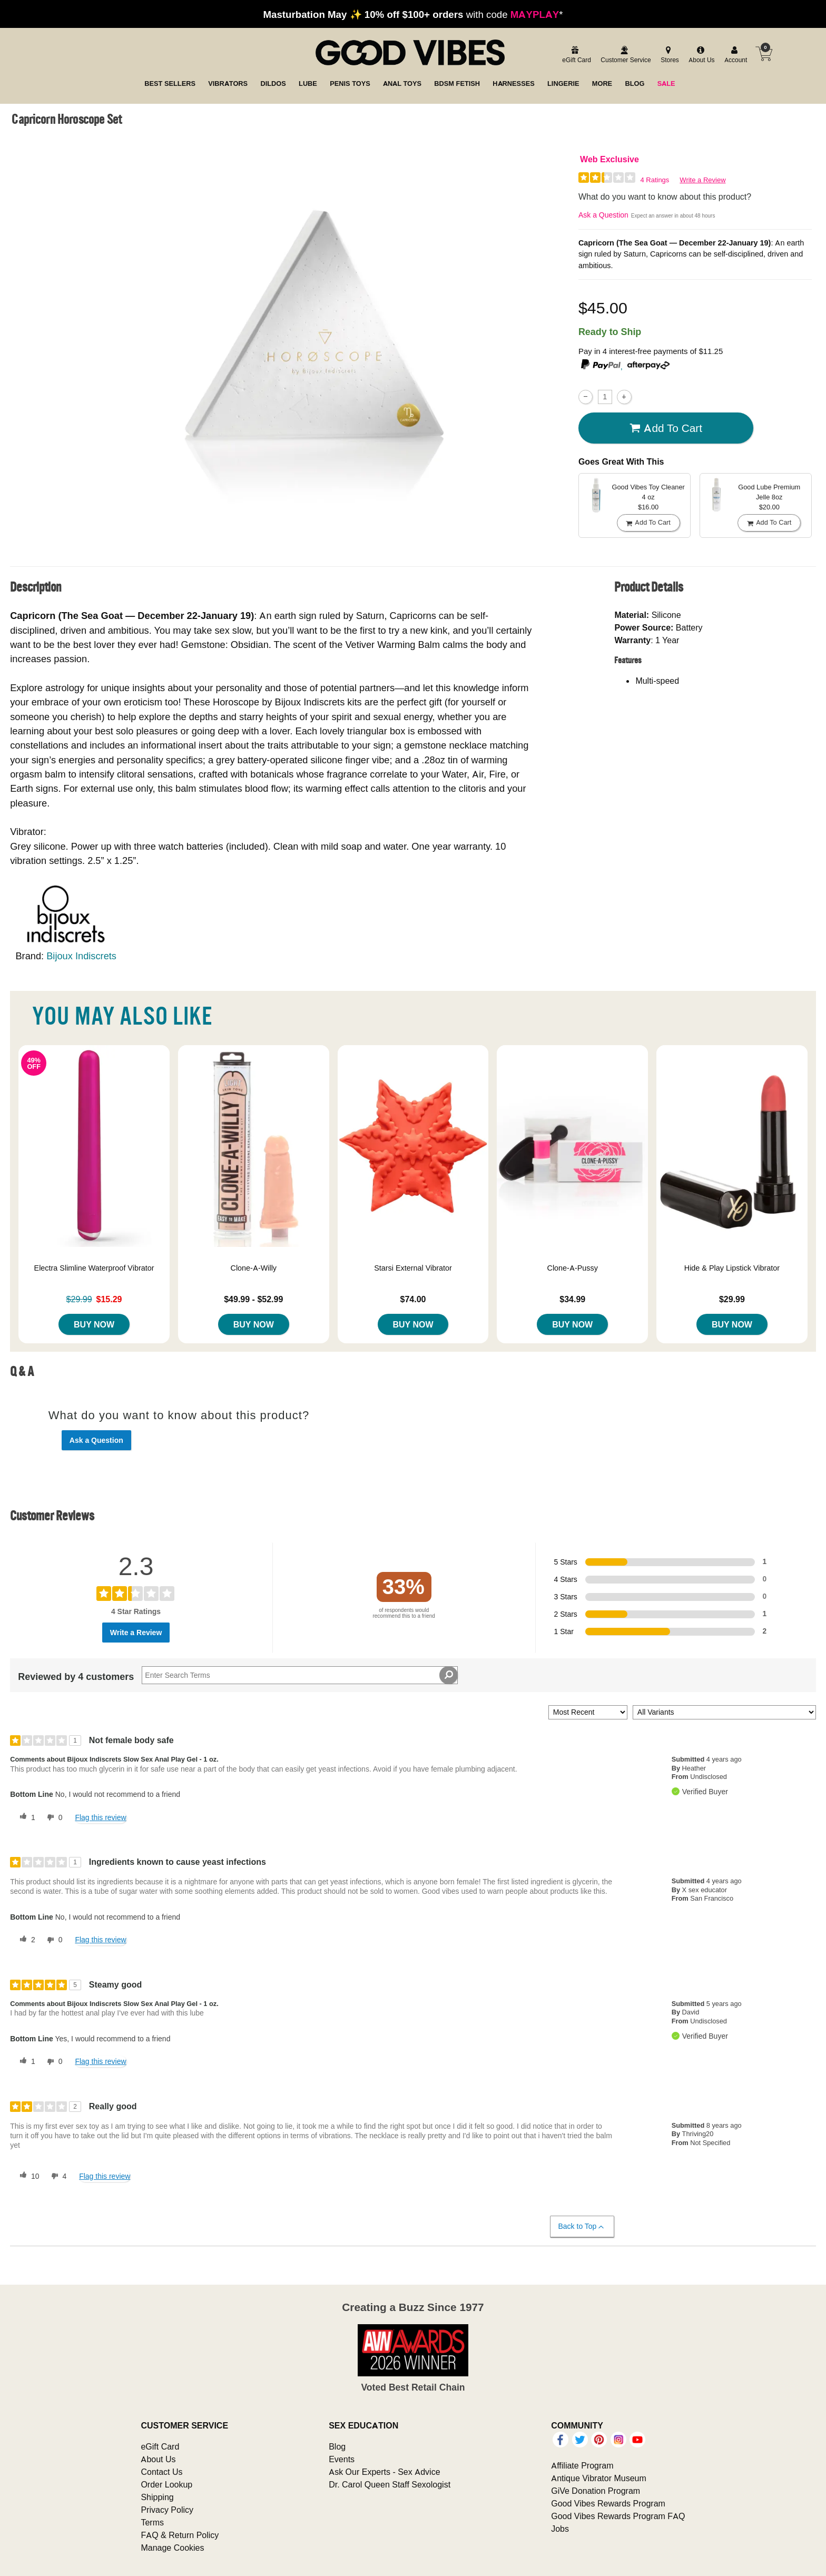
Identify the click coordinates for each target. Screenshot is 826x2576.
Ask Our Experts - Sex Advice (384, 2471)
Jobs (560, 2528)
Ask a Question (603, 215)
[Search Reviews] (300, 1675)
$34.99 (572, 1299)
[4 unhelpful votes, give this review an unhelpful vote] (57, 2176)
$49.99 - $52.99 (253, 1299)
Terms (152, 2522)
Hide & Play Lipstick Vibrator (732, 1268)
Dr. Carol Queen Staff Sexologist (389, 2484)
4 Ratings (654, 180)
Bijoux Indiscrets (81, 956)
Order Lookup (166, 2484)
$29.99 (732, 1299)
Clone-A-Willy (253, 1268)
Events (342, 2459)
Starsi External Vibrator (413, 1268)
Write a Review (702, 180)
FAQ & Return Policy (180, 2535)
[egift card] (575, 55)
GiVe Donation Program (595, 2490)
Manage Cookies (172, 2547)
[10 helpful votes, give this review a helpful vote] (27, 2176)
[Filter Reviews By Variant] (724, 1712)
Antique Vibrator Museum (598, 2478)
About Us (158, 2459)
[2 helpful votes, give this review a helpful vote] (25, 1940)
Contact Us (161, 2471)
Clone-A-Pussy (572, 1268)
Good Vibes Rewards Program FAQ (618, 2516)
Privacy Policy (167, 2509)
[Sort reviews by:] (587, 1712)
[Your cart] (763, 53)
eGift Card (160, 2446)
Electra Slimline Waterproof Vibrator (94, 1268)
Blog (337, 2446)
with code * (413, 14)
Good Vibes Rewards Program (608, 2503)
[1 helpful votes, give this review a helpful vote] (25, 1817)
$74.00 (413, 1299)
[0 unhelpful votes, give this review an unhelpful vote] (52, 1817)
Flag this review (100, 1817)
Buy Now (94, 1324)
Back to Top (581, 2226)
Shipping (157, 2497)
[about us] (700, 55)
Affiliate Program (582, 2465)
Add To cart (666, 428)
